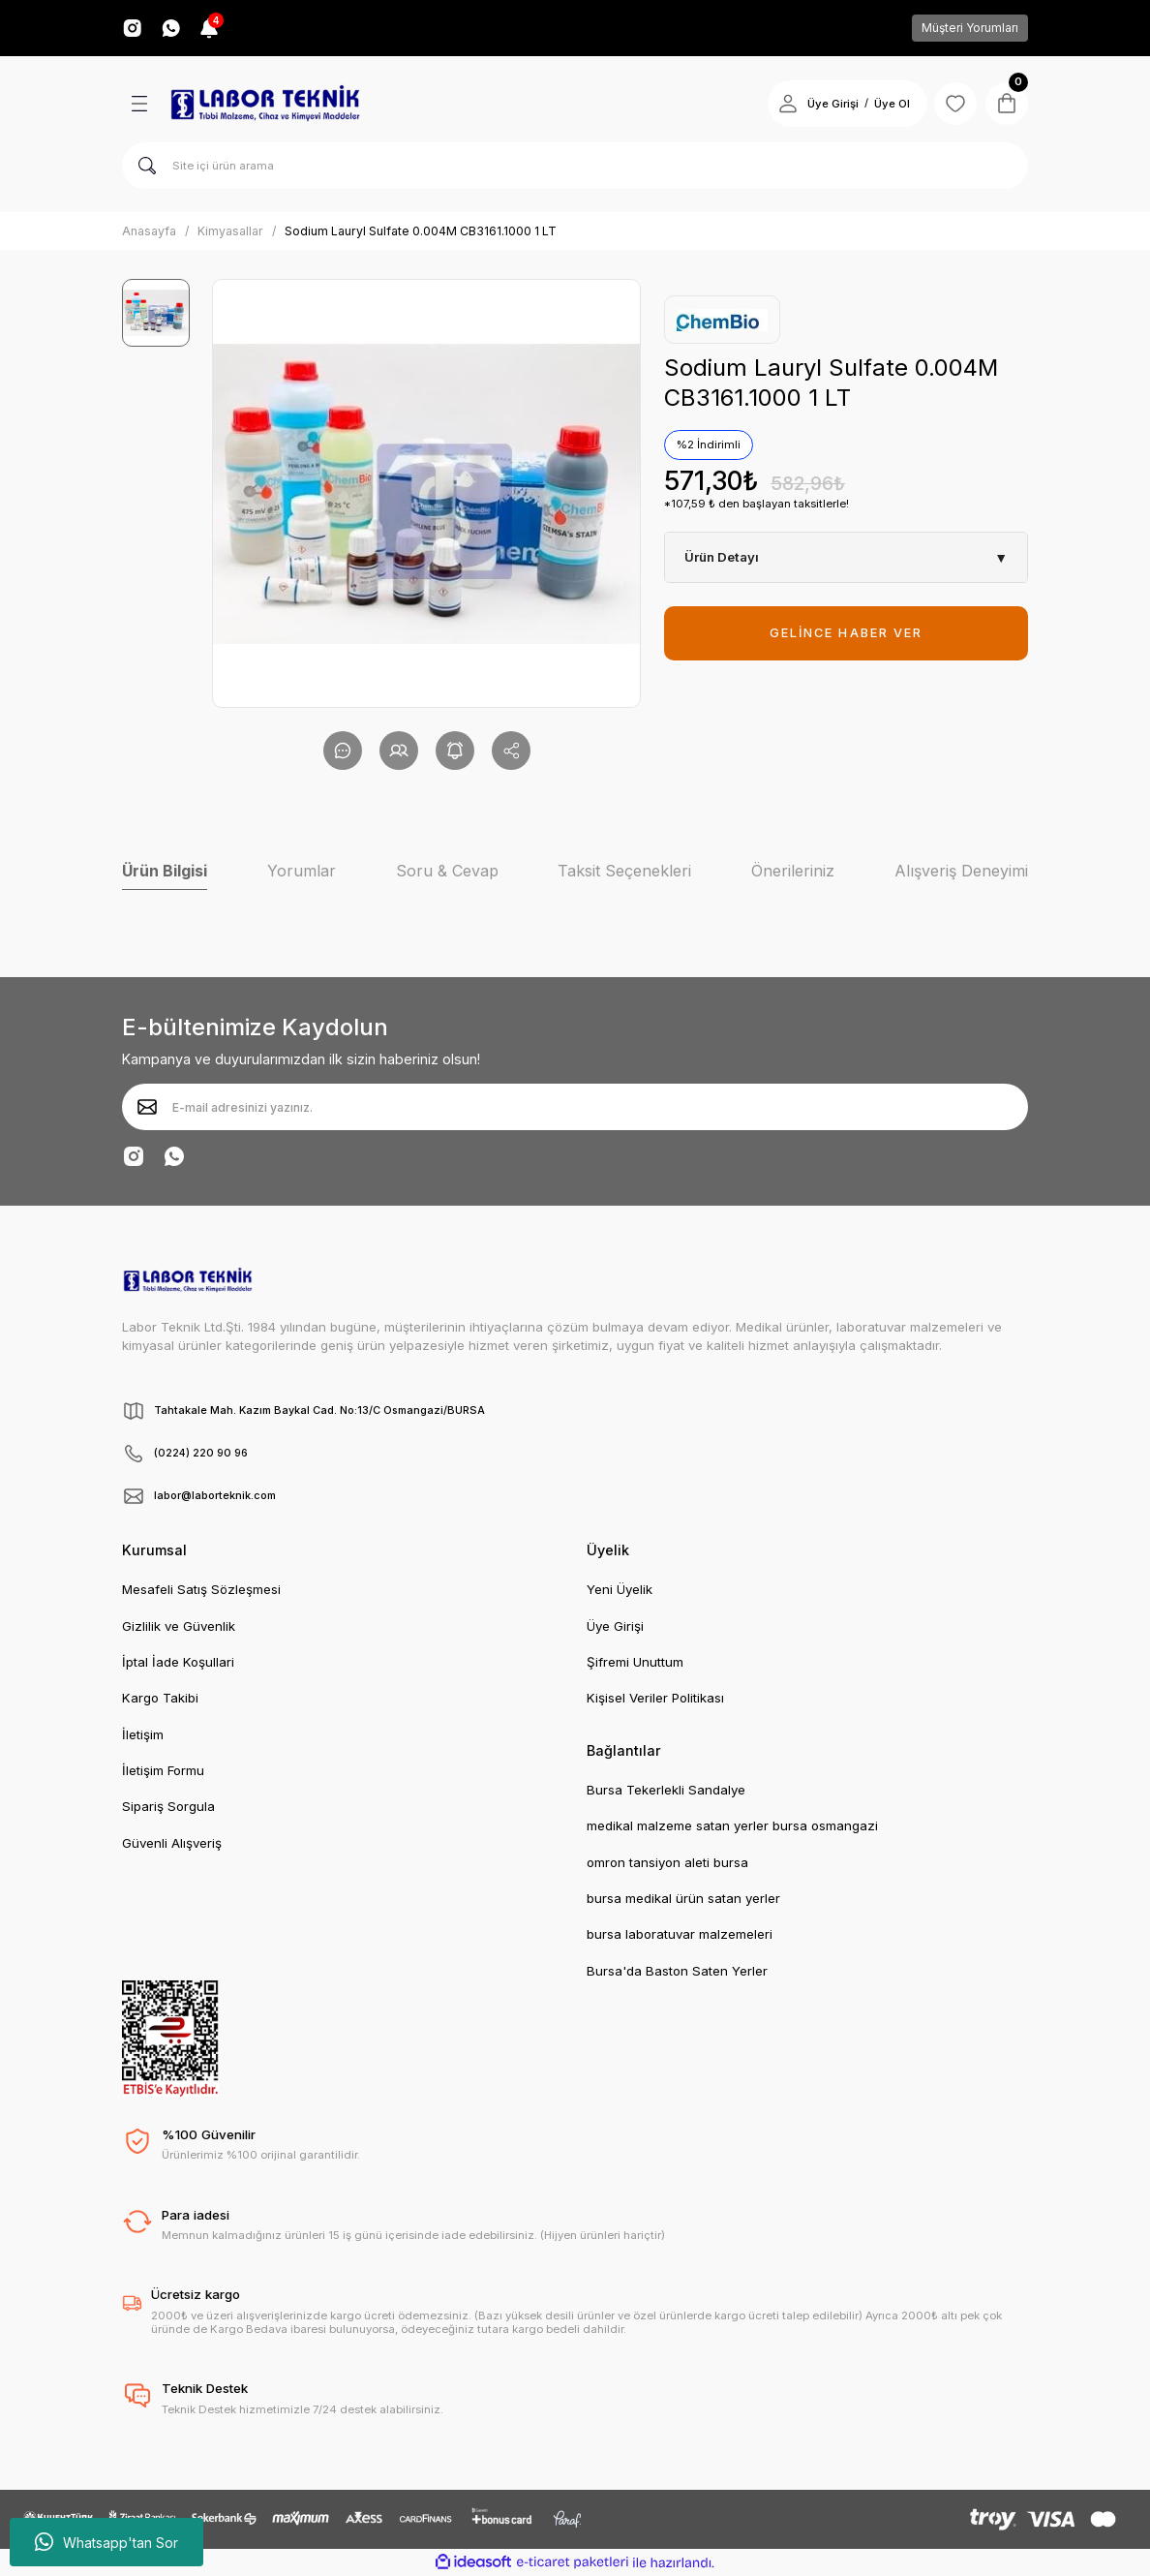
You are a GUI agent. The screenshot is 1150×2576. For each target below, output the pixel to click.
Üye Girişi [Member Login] (823, 103)
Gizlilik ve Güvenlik (178, 1626)
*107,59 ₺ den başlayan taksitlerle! (756, 503)
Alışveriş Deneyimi (961, 870)
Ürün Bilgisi (164, 870)
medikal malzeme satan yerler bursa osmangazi (732, 1825)
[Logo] (265, 103)
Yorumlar (301, 870)
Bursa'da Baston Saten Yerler (677, 1970)
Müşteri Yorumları (970, 27)
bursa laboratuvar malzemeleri (679, 1934)
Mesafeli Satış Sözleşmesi (201, 1589)
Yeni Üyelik (619, 1589)
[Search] (575, 165)
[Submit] (147, 1107)
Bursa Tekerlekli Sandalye (666, 1789)
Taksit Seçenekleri (624, 870)
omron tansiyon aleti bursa (667, 1862)
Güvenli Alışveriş (172, 1843)
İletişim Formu (163, 1770)
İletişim (143, 1734)
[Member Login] (778, 103)
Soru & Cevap (447, 870)
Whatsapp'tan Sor (106, 2542)
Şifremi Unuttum (635, 1662)
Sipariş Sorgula (168, 1806)
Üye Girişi (615, 1626)
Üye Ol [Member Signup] (882, 103)
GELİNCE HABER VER (846, 633)
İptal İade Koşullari (178, 1662)
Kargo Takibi (160, 1697)
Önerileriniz (792, 870)
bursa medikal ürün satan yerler (683, 1898)
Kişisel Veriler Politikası (655, 1697)
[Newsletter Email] (575, 1107)
